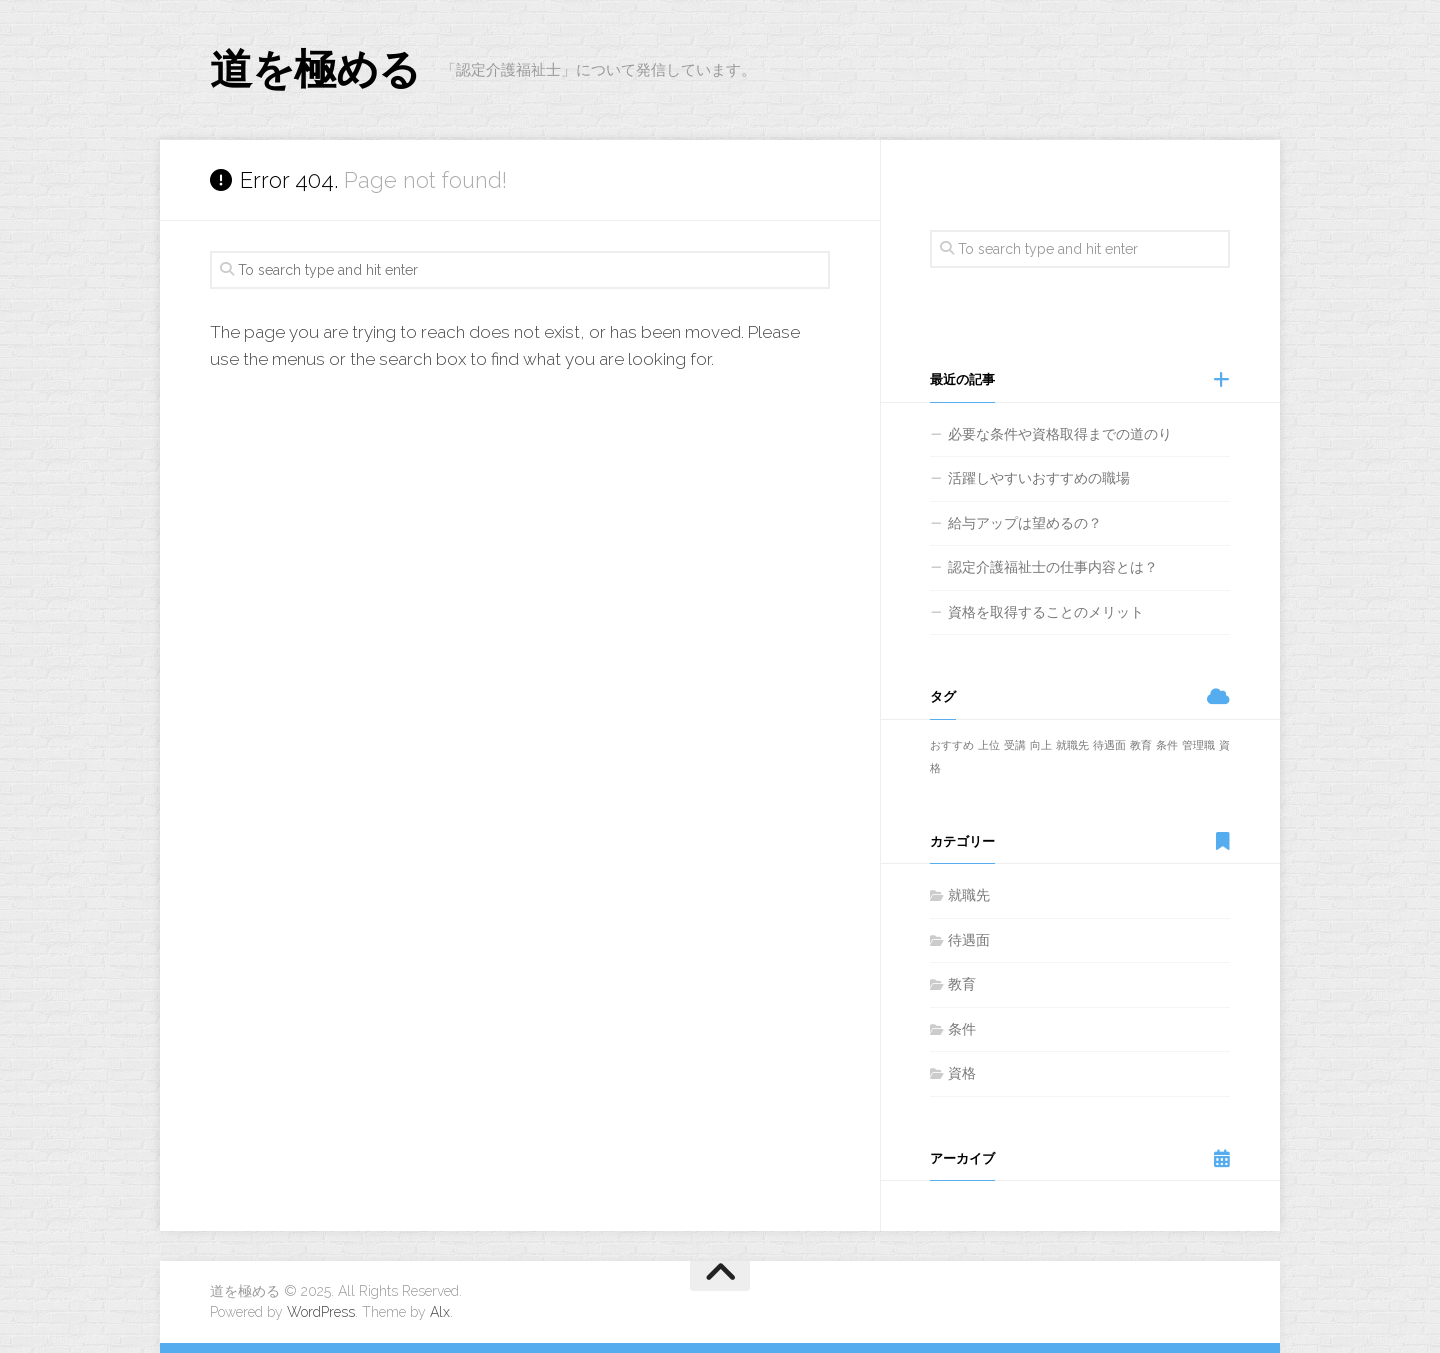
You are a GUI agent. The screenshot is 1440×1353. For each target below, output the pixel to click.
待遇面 (969, 940)
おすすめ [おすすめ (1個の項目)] (952, 745)
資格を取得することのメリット (1046, 612)
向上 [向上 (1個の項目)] (1041, 745)
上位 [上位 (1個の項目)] (989, 745)
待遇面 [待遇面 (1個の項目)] (1109, 745)
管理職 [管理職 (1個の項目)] (1198, 745)
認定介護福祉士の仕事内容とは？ (1053, 567)
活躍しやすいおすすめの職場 (1039, 478)
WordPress (321, 1312)
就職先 (969, 895)
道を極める (315, 69)
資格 (962, 1073)
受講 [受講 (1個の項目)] (1015, 745)
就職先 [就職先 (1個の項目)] (1072, 745)
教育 (962, 984)
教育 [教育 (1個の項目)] (1141, 745)
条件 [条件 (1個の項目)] (1167, 745)
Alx (440, 1312)
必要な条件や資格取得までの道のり (1060, 434)
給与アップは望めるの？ (1025, 523)
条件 (962, 1029)
